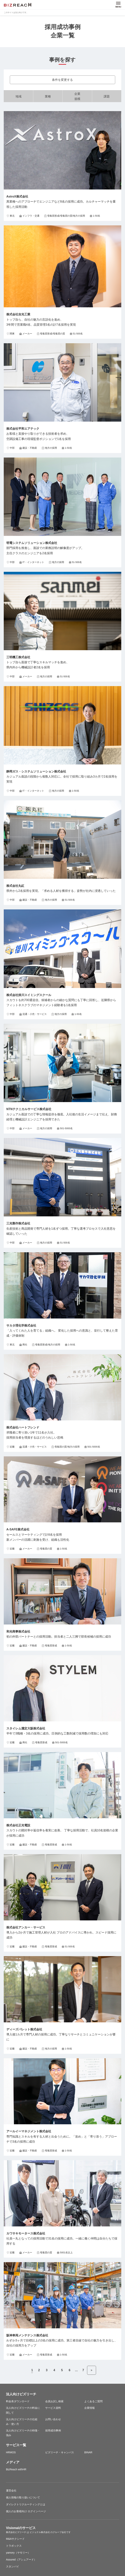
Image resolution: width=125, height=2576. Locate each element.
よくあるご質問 (93, 2401)
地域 (18, 96)
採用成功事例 (53, 2430)
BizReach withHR (16, 2469)
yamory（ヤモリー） (18, 2552)
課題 (107, 96)
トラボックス (14, 2545)
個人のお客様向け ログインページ (26, 2511)
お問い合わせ (53, 2419)
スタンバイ (12, 2566)
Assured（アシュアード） (21, 2559)
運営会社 (11, 2490)
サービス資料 (53, 2407)
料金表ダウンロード (18, 2401)
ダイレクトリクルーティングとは (25, 2504)
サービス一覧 (16, 2445)
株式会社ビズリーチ (16, 2532)
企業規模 (77, 96)
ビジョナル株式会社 (40, 2532)
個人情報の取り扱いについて (23, 2497)
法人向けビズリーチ (21, 2394)
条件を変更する (62, 79)
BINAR (88, 2452)
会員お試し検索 (54, 2401)
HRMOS (11, 2452)
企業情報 (89, 2407)
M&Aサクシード (15, 2538)
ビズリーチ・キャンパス (59, 2452)
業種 (48, 96)
